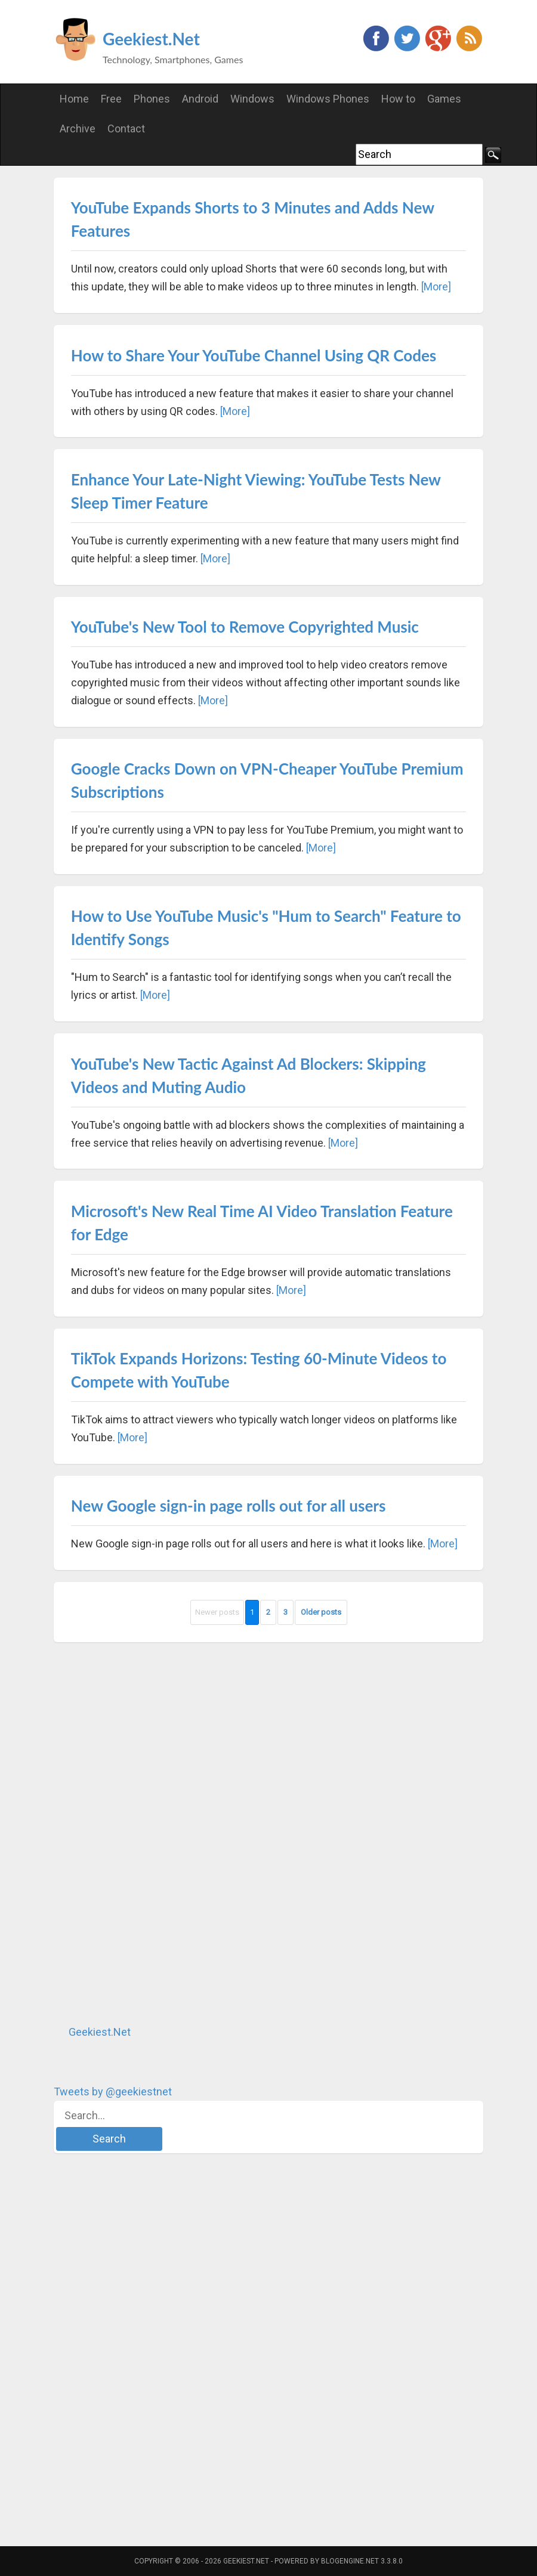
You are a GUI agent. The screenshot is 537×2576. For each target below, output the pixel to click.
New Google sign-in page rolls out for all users (228, 1505)
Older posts (321, 1612)
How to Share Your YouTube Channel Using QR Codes (253, 355)
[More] (436, 286)
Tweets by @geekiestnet (113, 2091)
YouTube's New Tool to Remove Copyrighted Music (245, 626)
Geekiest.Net (151, 39)
